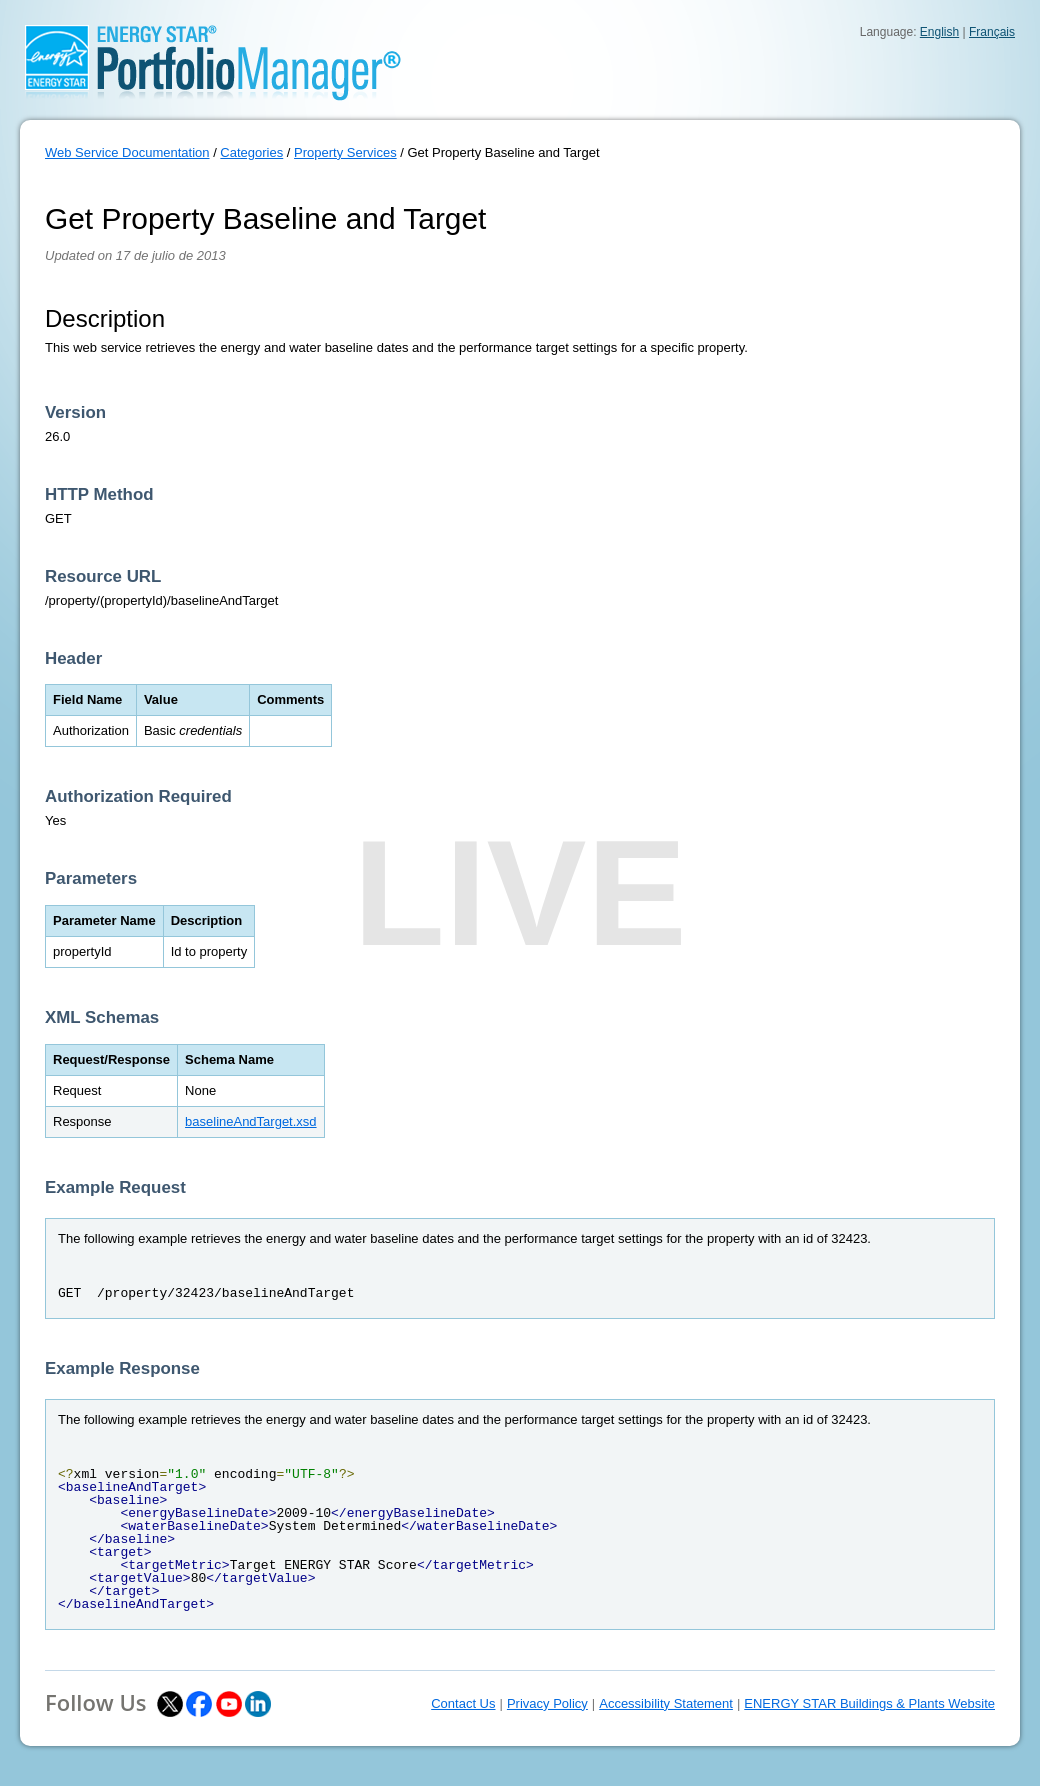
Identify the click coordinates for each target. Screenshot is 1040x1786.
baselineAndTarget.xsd (251, 1121)
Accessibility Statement (666, 1703)
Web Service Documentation (127, 152)
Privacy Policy (547, 1703)
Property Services (345, 152)
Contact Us (463, 1703)
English (939, 32)
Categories (251, 152)
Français (992, 32)
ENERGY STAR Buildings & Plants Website (869, 1703)
